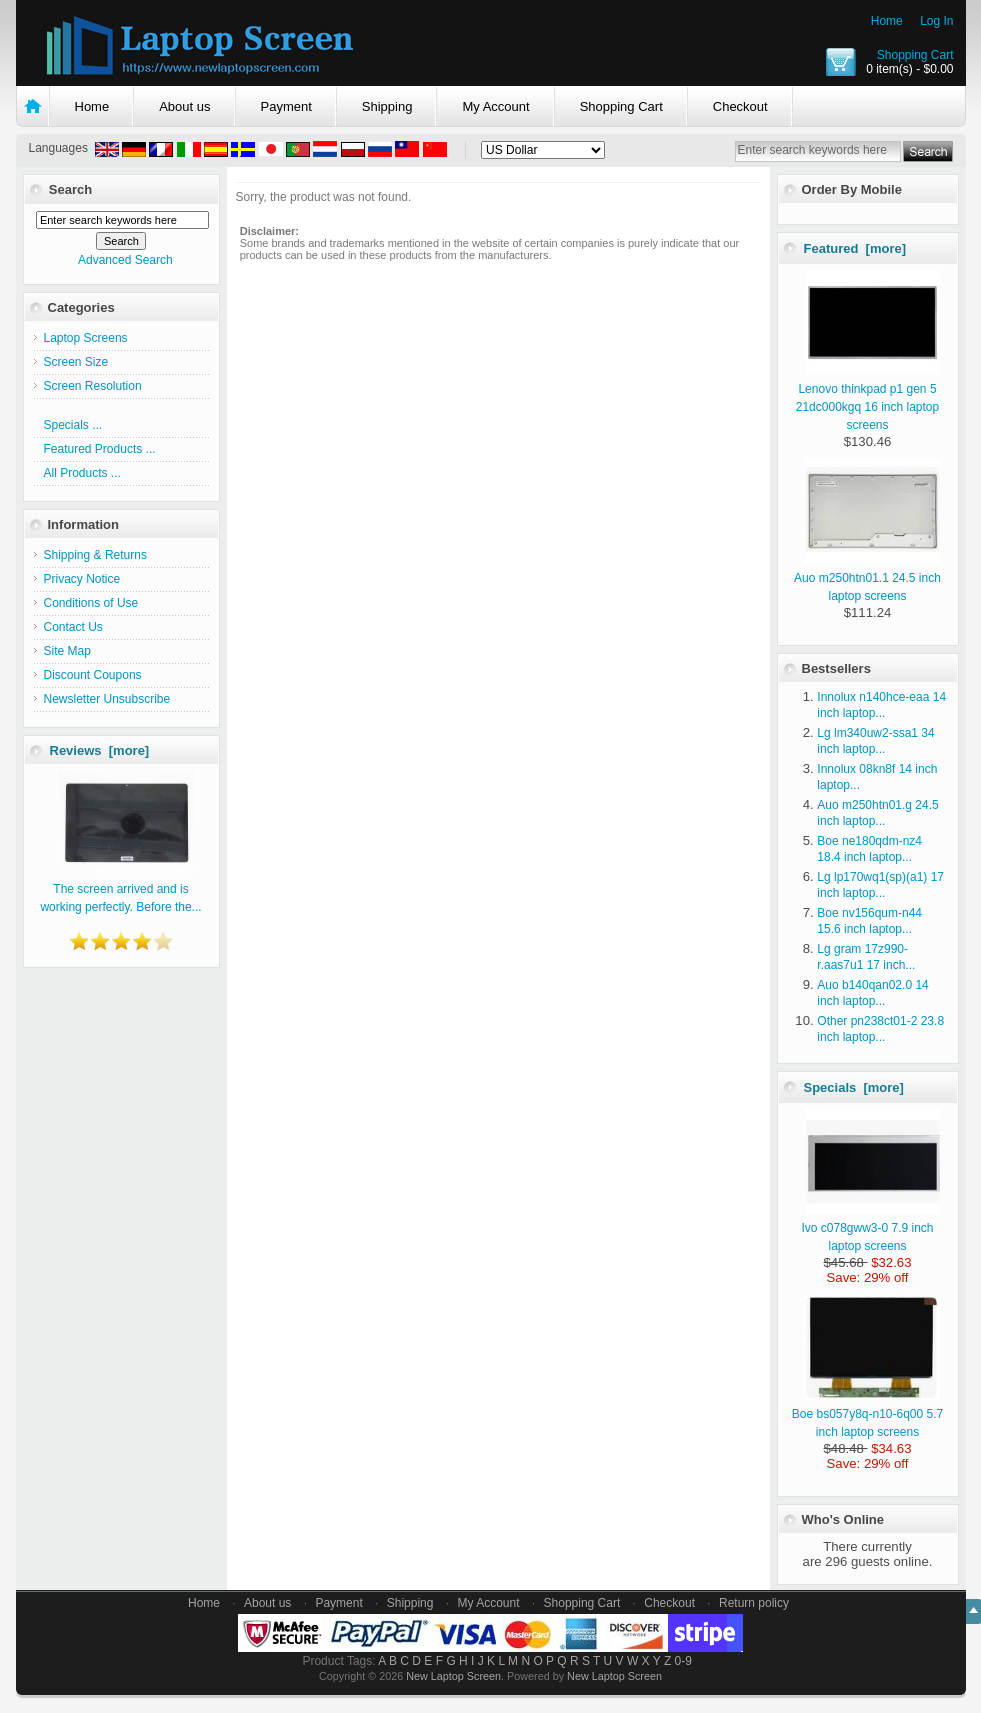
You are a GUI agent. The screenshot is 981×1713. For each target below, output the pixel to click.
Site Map (67, 651)
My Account (495, 106)
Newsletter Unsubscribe (107, 699)
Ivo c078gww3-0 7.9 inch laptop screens (870, 1228)
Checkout (740, 106)
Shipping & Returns (95, 555)
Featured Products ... (100, 449)
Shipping (387, 106)
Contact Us (73, 627)
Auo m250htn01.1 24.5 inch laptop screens (867, 578)
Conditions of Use (91, 603)
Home (887, 21)
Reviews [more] (100, 750)
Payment (286, 106)
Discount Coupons (93, 675)
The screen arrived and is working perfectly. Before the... (120, 889)
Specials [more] (854, 1087)
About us (184, 106)
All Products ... (82, 473)
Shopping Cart (915, 55)
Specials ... (73, 425)
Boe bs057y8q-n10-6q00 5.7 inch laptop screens (867, 1414)
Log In (936, 21)
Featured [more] (855, 248)
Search (70, 189)
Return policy (754, 1603)
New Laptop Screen (453, 1676)
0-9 (683, 1661)
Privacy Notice (82, 579)
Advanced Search (125, 260)
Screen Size (76, 362)
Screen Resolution (93, 386)
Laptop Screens (86, 338)
